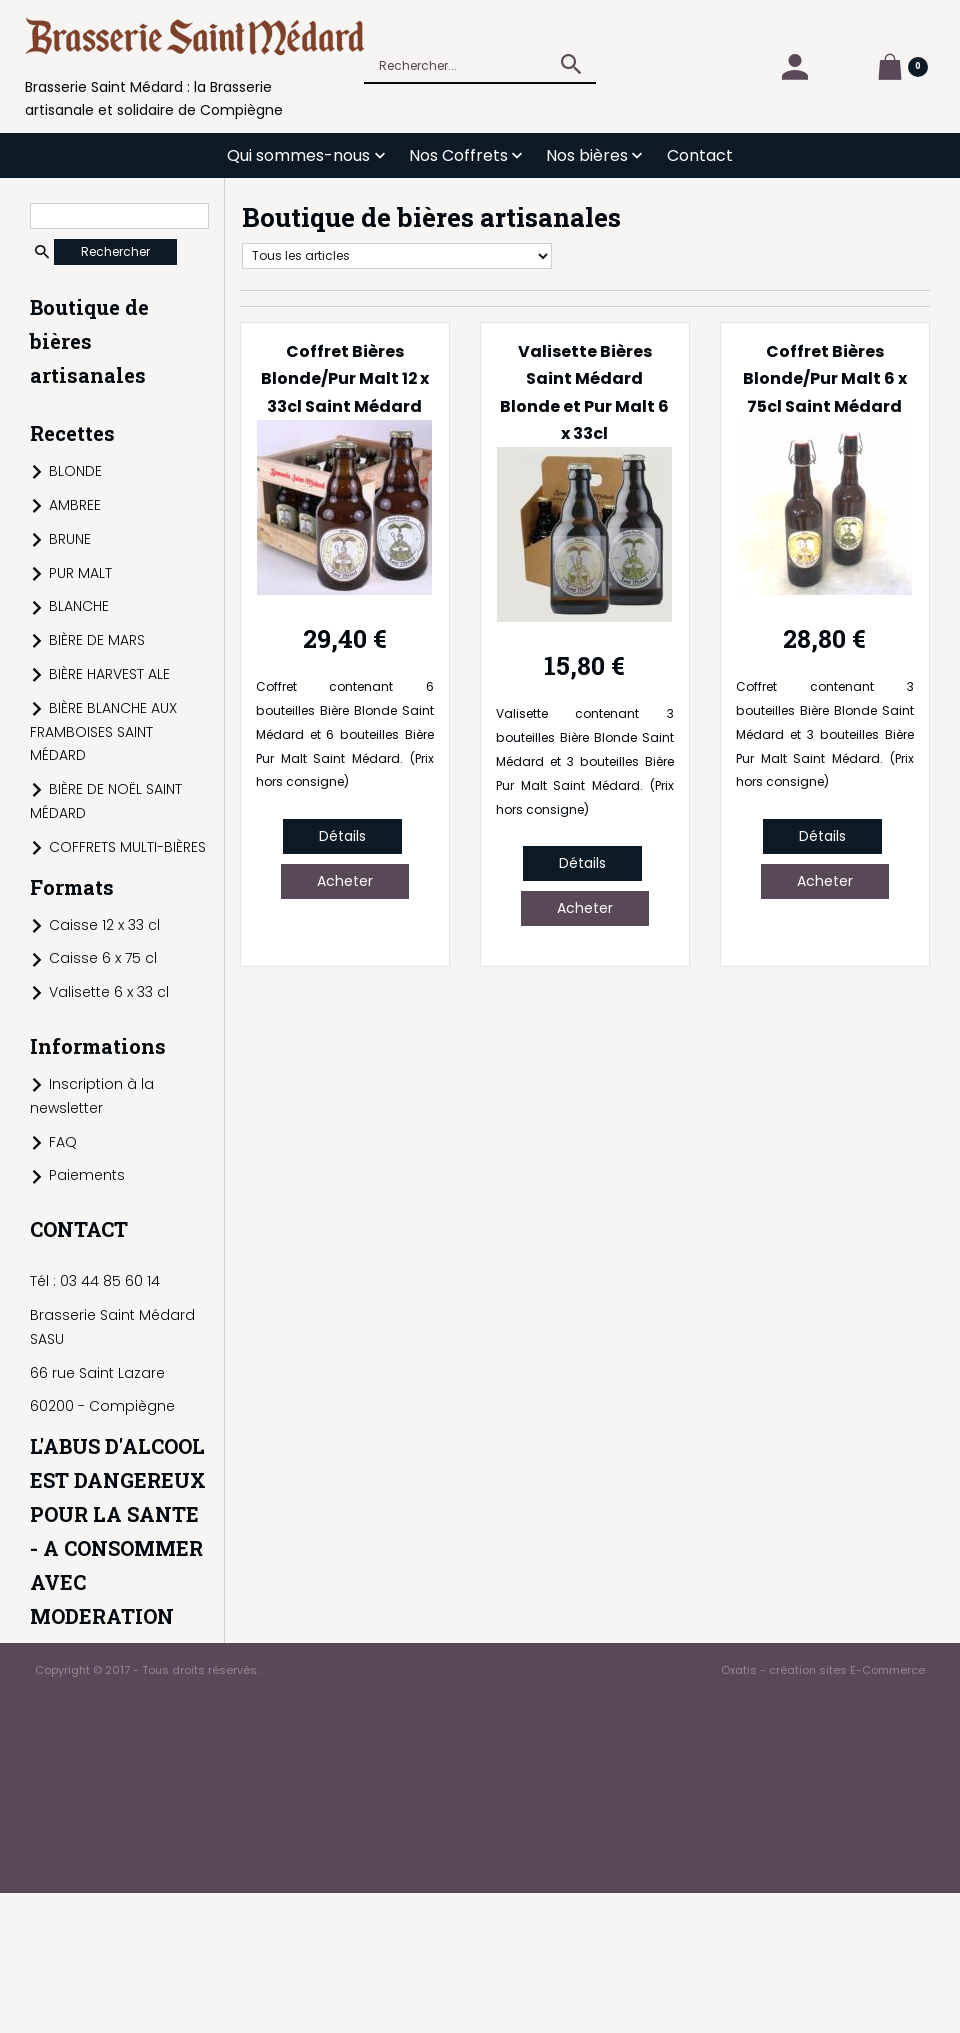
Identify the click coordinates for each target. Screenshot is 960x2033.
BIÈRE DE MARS (97, 640)
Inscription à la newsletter (92, 1096)
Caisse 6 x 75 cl (103, 958)
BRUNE (70, 539)
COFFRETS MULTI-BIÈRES (127, 847)
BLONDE (75, 471)
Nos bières (587, 155)
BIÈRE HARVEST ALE (109, 674)
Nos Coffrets (458, 155)
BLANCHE (79, 606)
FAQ (63, 1142)
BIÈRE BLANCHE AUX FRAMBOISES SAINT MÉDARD (103, 732)
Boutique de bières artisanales (89, 341)
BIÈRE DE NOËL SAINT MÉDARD (106, 801)
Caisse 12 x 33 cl (104, 925)
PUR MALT (80, 573)
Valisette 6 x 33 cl (109, 992)
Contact (700, 155)
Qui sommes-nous (298, 155)
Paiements (87, 1175)
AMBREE (75, 505)
